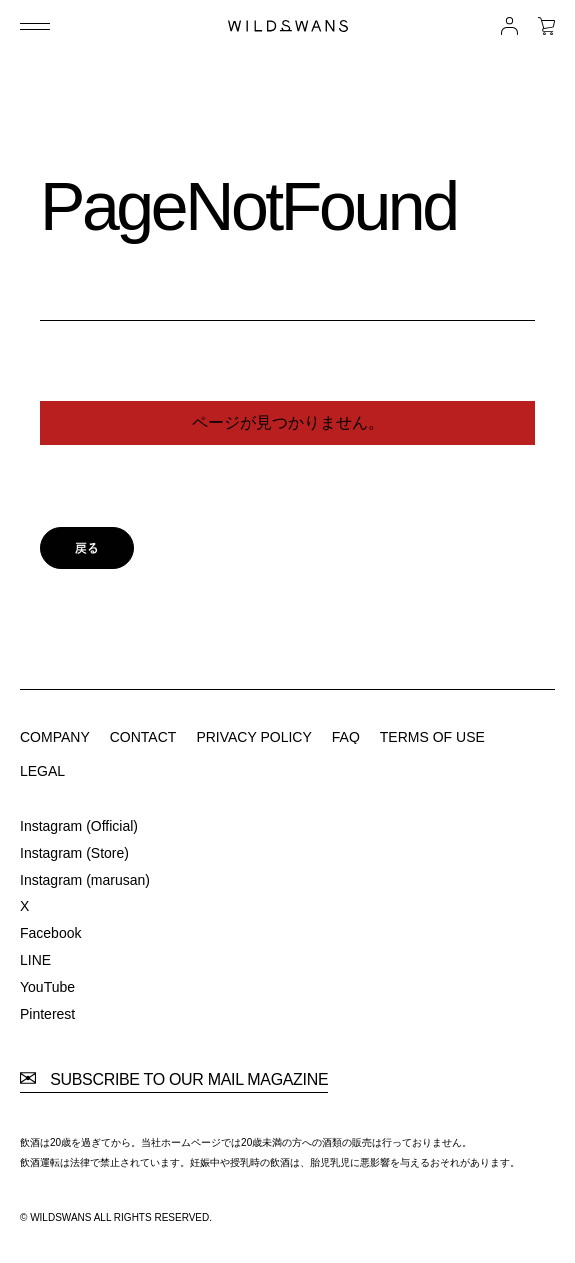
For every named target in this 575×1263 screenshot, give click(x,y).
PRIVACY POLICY (253, 737)
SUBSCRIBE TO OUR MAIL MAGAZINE (174, 1080)
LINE (35, 960)
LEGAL (42, 771)
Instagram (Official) (79, 826)
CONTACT (143, 737)
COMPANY (55, 737)
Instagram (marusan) (85, 880)
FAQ (346, 737)
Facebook (50, 933)
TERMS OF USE (432, 737)
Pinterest (47, 1014)
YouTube (47, 987)
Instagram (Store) (74, 853)
